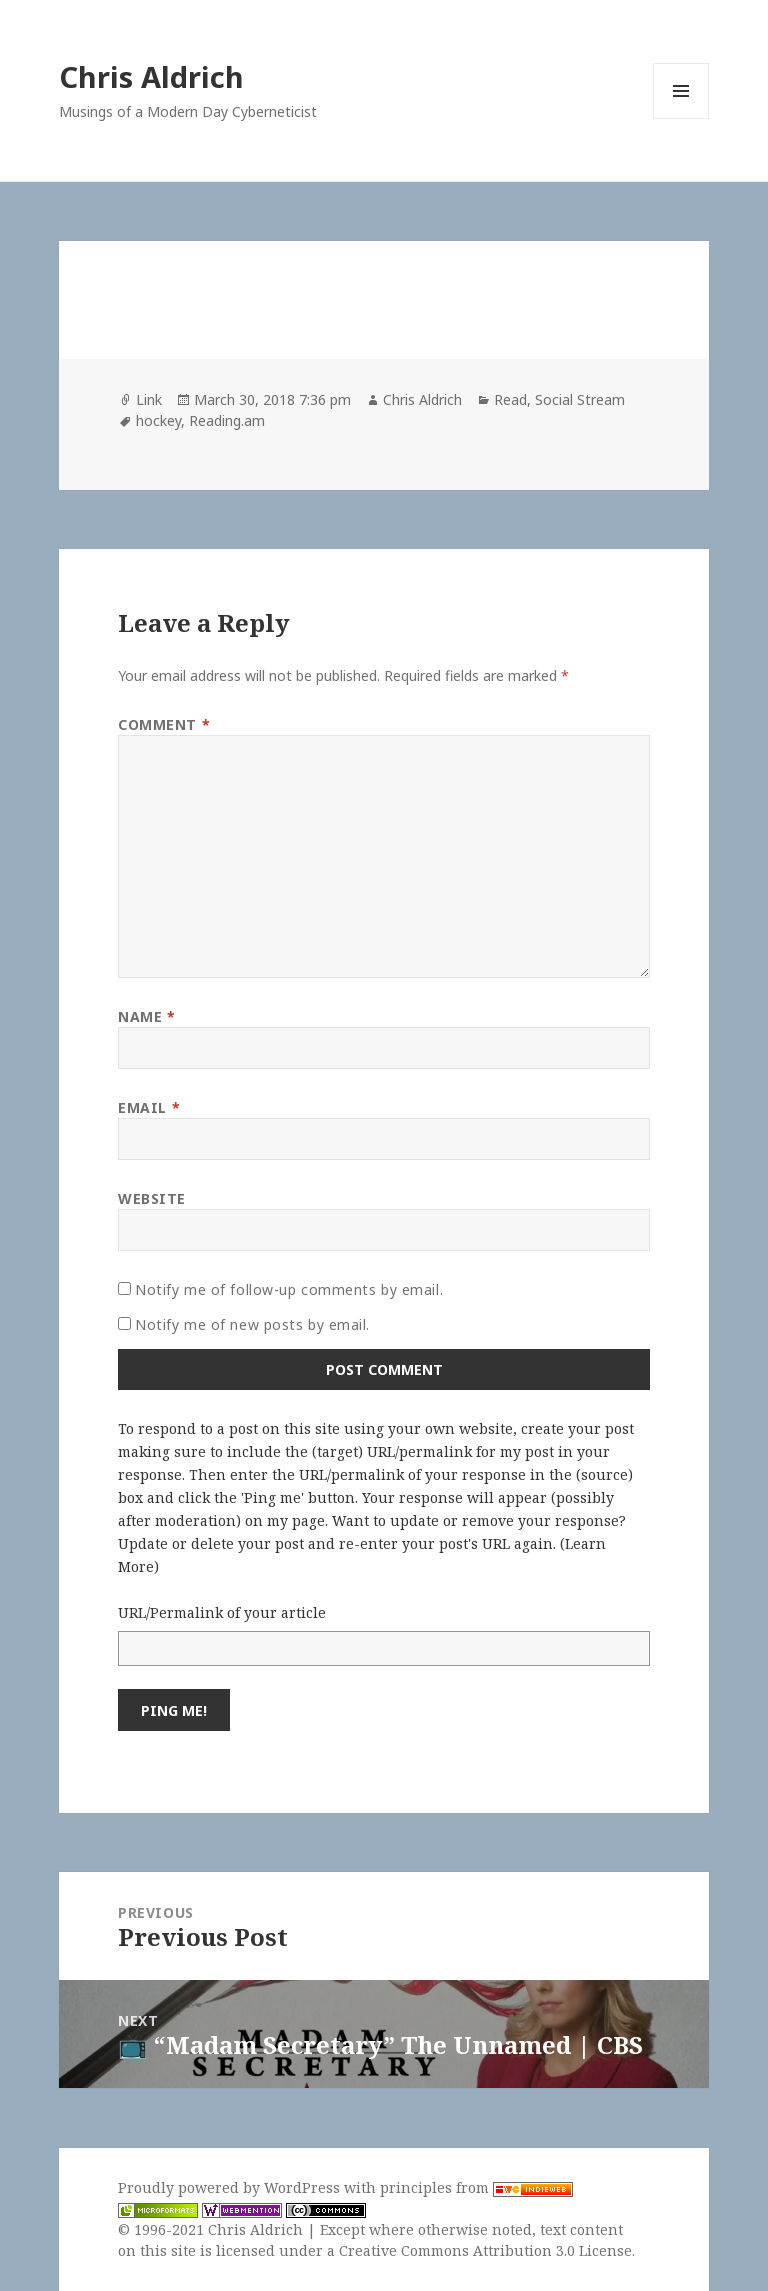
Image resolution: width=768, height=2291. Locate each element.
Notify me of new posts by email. (252, 1324)
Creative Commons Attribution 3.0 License (485, 2250)
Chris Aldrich (151, 76)
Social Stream (580, 399)
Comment (164, 724)
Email (149, 1107)
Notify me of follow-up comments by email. (289, 1289)
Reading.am (227, 420)
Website (152, 1198)
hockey (158, 420)
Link (149, 399)
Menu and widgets (681, 118)
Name (146, 1016)
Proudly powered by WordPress (231, 2187)
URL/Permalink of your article (222, 1612)
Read (510, 399)
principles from (476, 2187)
